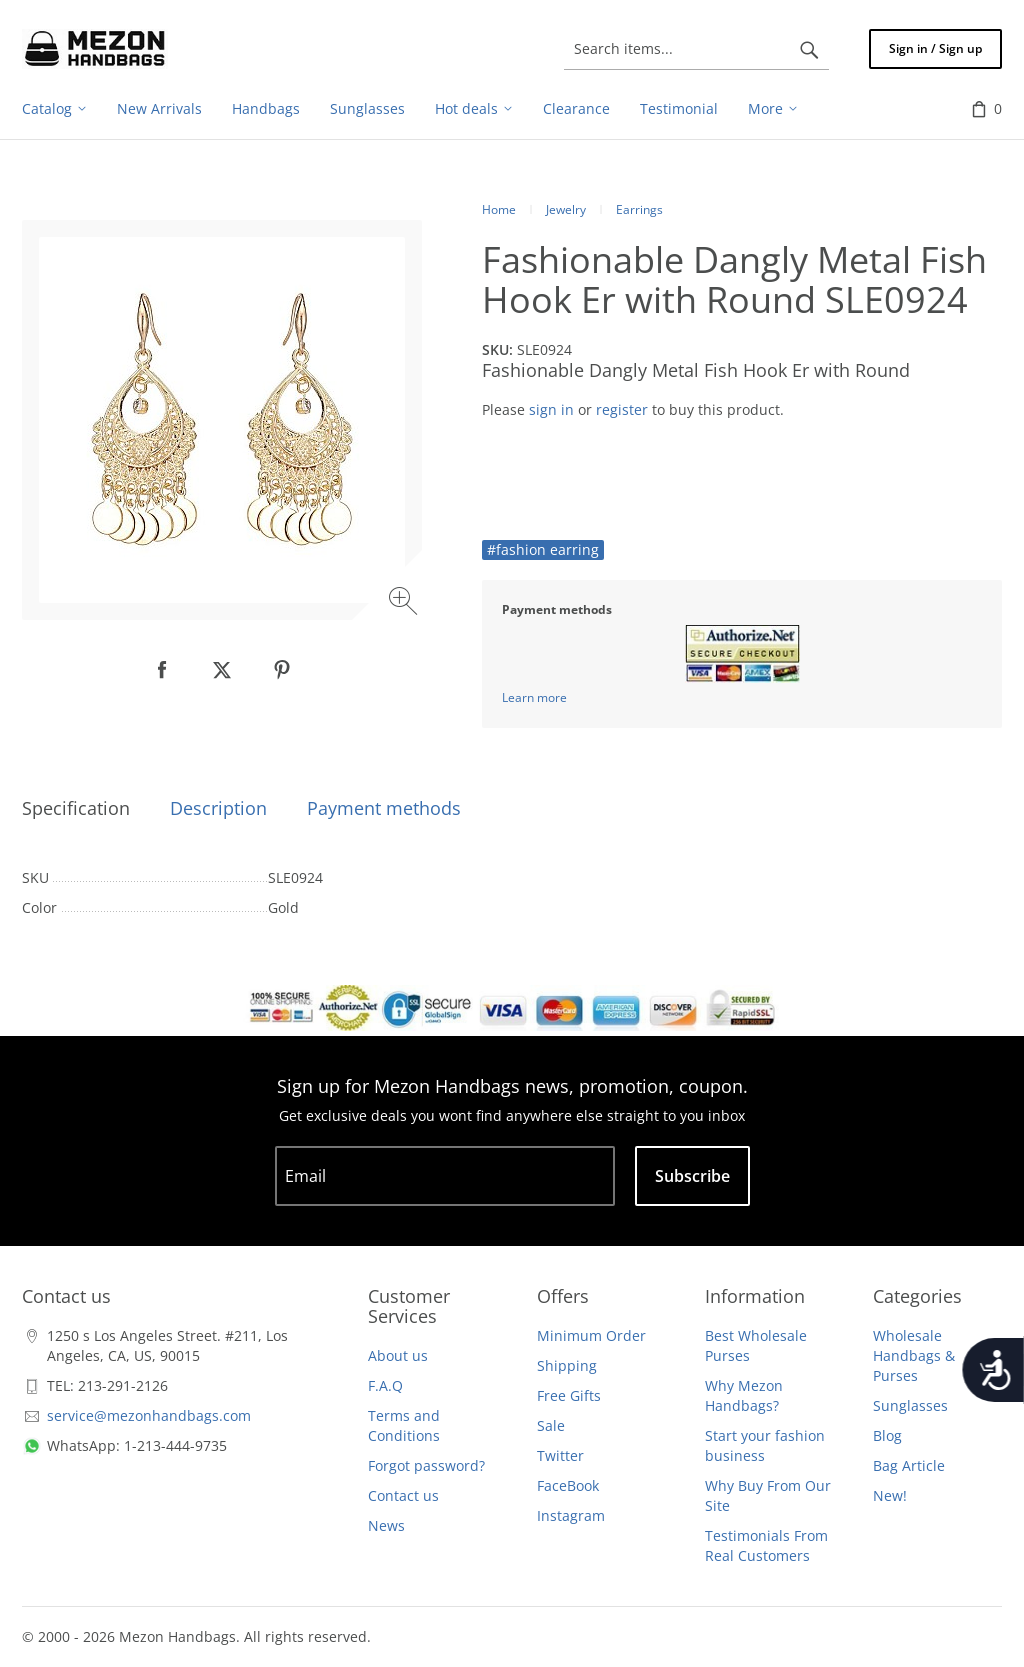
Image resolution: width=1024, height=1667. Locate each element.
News (386, 1525)
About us (398, 1355)
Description (218, 808)
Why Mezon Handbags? (744, 1395)
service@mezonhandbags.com (149, 1415)
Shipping (567, 1365)
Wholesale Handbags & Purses (914, 1355)
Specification (76, 808)
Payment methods (384, 808)
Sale (551, 1425)
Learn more (534, 697)
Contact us (403, 1495)
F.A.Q (385, 1385)
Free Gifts (569, 1395)
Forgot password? (426, 1465)
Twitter (560, 1455)
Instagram (571, 1515)
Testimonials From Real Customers (766, 1545)
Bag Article (909, 1465)
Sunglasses (910, 1405)
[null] (162, 670)
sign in (551, 409)
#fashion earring (543, 549)
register (622, 409)
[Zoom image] (405, 603)
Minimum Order (591, 1335)
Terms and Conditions (404, 1425)
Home (499, 209)
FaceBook (568, 1485)
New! (890, 1495)
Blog (887, 1435)
